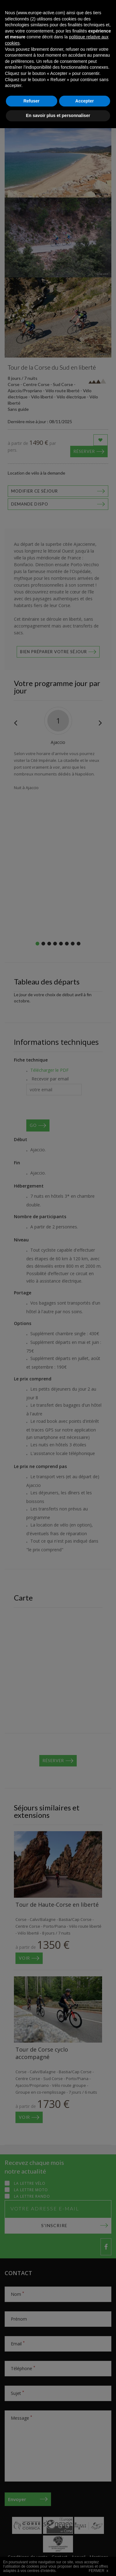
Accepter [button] (84, 2548)
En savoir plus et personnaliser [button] (58, 2563)
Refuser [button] (32, 2548)
